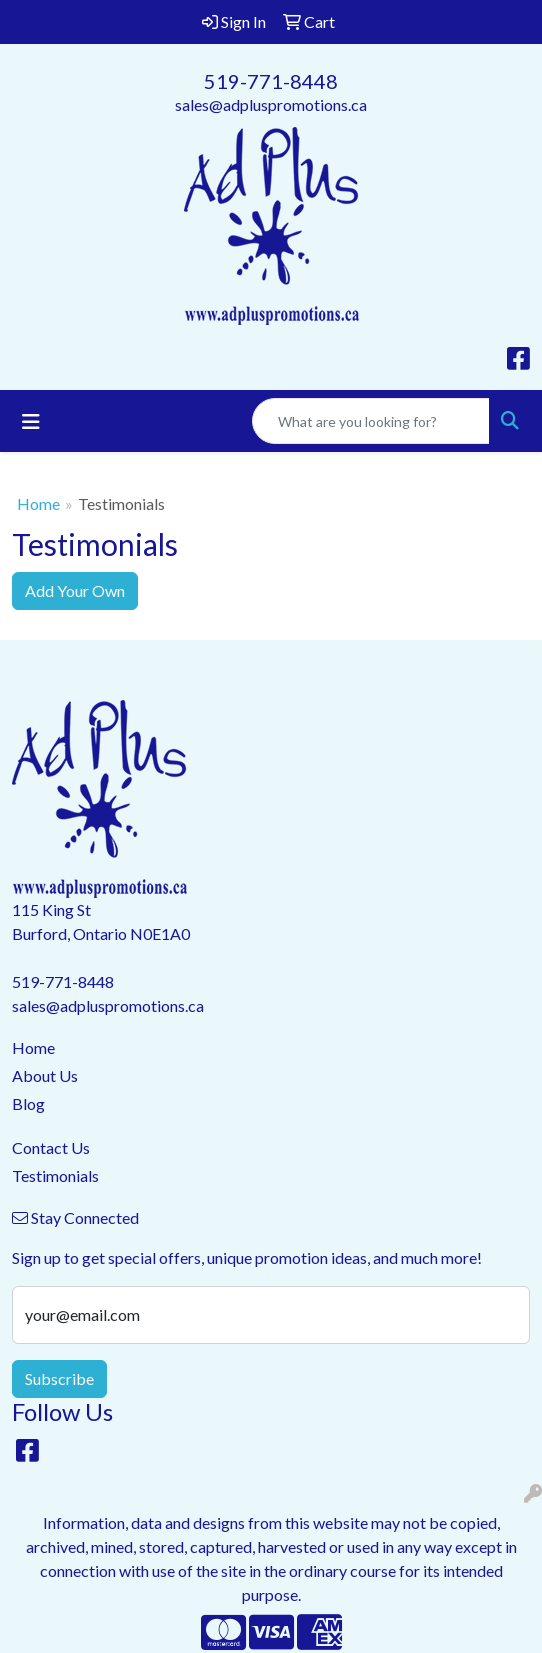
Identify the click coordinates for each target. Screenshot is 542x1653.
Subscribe (59, 1378)
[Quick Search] (371, 421)
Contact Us (51, 1147)
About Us (45, 1075)
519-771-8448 (271, 81)
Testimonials (55, 1175)
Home (38, 503)
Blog (28, 1103)
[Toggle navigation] (31, 421)
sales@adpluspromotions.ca (271, 104)
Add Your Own (75, 590)
